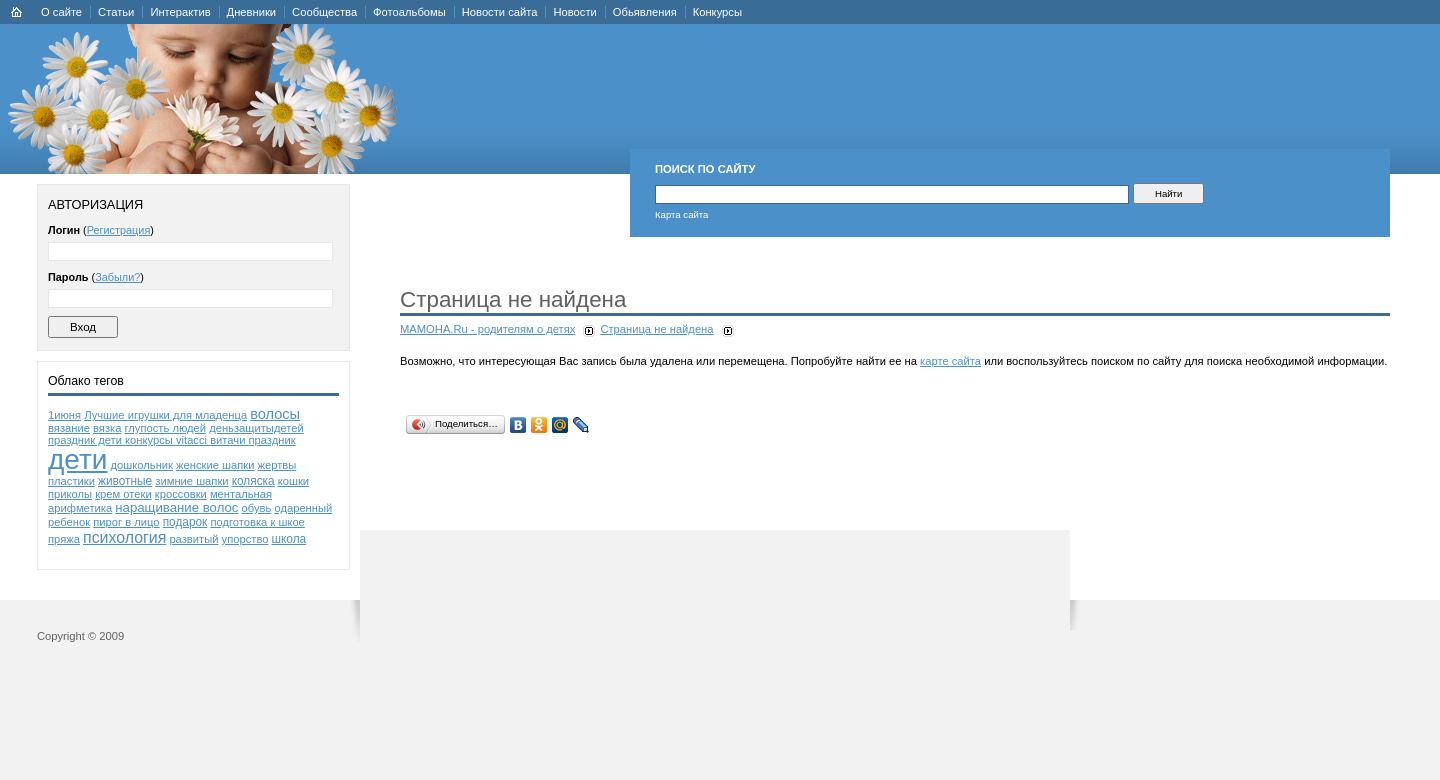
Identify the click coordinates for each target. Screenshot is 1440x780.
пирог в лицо (126, 522)
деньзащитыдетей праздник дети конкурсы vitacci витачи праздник (176, 434)
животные (125, 481)
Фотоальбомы (409, 12)
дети (77, 459)
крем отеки (123, 494)
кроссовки (181, 494)
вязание (69, 428)
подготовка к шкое (257, 522)
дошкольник (142, 465)
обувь (257, 508)
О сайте (61, 12)
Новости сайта (500, 12)
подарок (185, 522)
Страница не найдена (656, 329)
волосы (275, 414)
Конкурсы (717, 12)
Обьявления (645, 12)
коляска (253, 481)
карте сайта (950, 361)
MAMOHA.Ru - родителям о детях (487, 329)
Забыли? (117, 277)
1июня (64, 415)
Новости (574, 12)
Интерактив (180, 12)
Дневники (252, 12)
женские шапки (215, 465)
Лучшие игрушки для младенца (165, 415)
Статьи (116, 12)
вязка (107, 428)
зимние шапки (191, 481)
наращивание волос (176, 507)
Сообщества (324, 12)
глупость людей (165, 428)
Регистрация (119, 230)
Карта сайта (681, 214)
